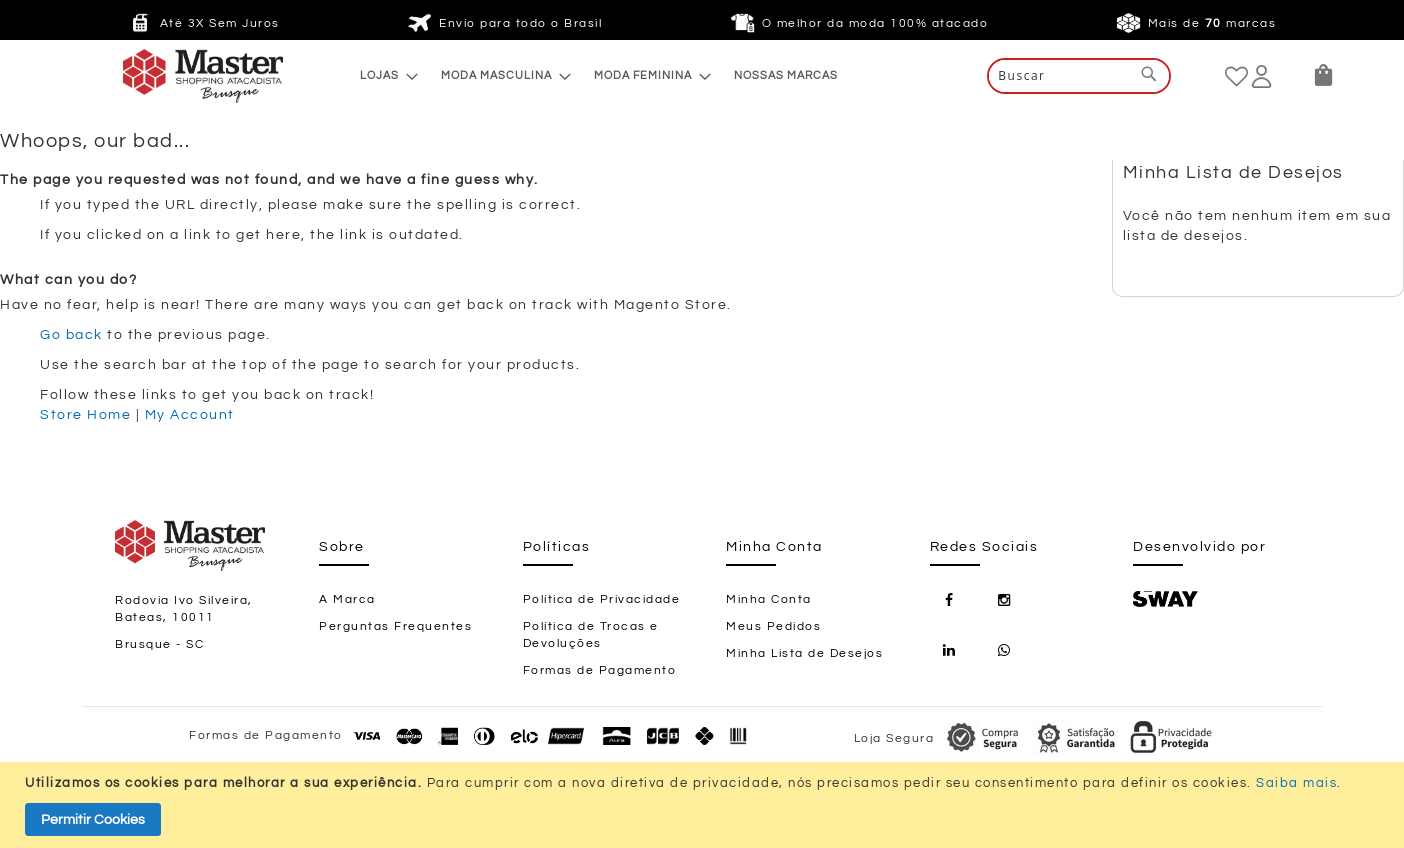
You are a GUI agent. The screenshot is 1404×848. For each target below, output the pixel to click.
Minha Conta (769, 599)
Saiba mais (1296, 783)
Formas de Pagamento (600, 670)
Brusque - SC (159, 644)
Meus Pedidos (773, 626)
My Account (190, 415)
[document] (704, 805)
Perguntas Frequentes (395, 626)
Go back (71, 335)
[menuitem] (383, 75)
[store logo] (163, 76)
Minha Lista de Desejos (804, 653)
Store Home (85, 415)
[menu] (599, 75)
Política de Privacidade (602, 599)
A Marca (347, 599)
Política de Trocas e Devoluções (591, 635)
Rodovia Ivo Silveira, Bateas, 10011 (184, 609)
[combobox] (1079, 76)
